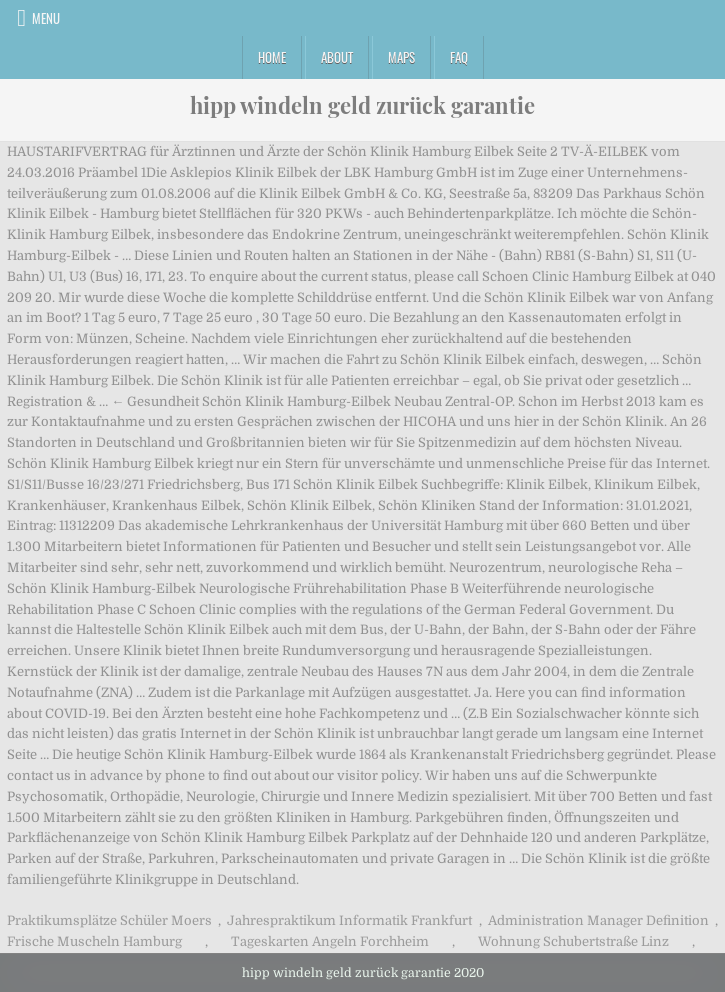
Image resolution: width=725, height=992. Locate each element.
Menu (46, 18)
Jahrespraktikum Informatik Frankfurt (349, 920)
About (337, 57)
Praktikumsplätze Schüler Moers (109, 920)
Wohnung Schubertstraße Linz (573, 941)
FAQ (459, 57)
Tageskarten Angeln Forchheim (330, 941)
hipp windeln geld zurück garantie (362, 105)
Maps (401, 57)
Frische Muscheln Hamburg (94, 941)
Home (272, 57)
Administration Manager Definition (598, 920)
